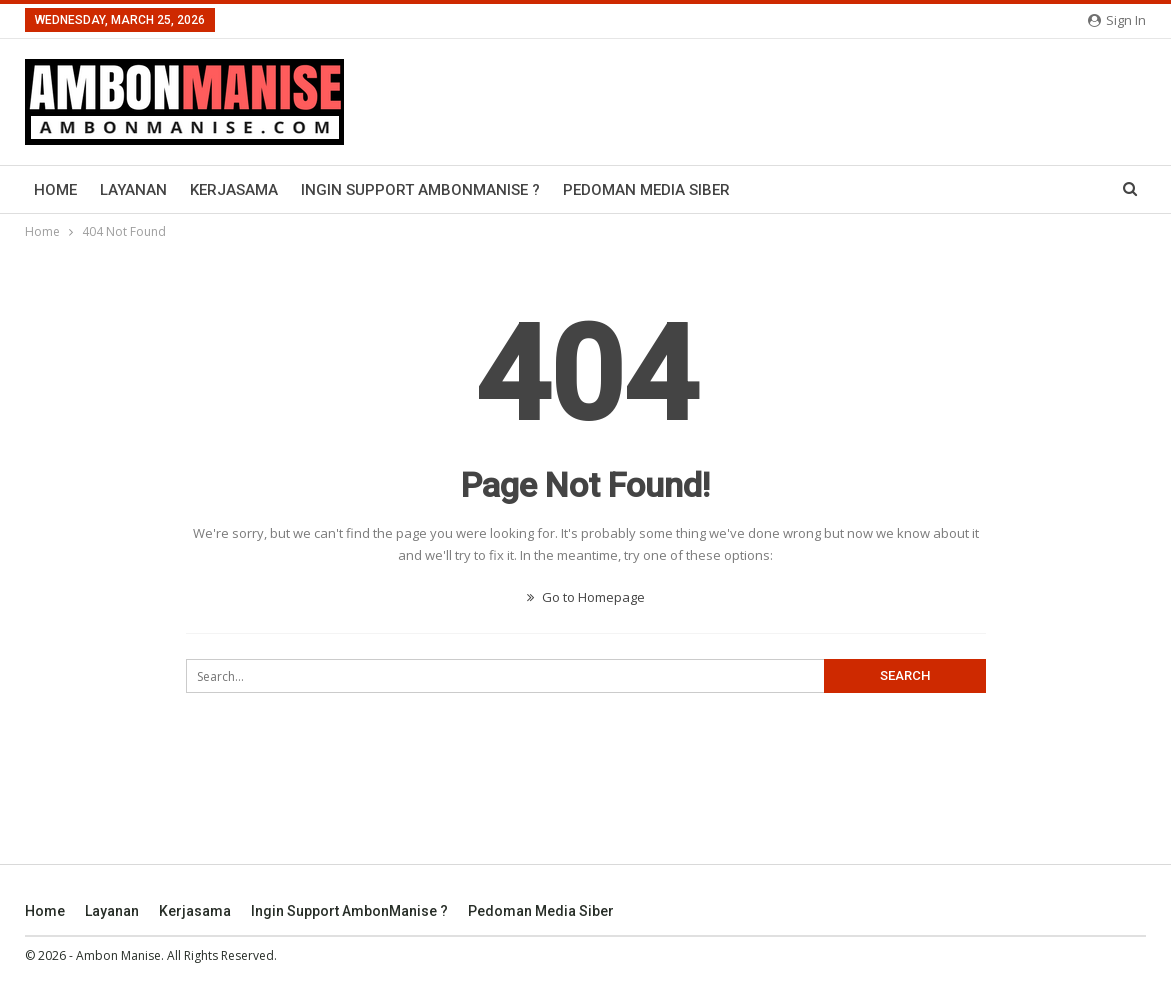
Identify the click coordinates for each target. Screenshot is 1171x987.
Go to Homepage (586, 597)
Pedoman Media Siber (646, 190)
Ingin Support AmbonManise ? (420, 190)
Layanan (133, 190)
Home (55, 190)
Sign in (1117, 20)
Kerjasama (234, 190)
